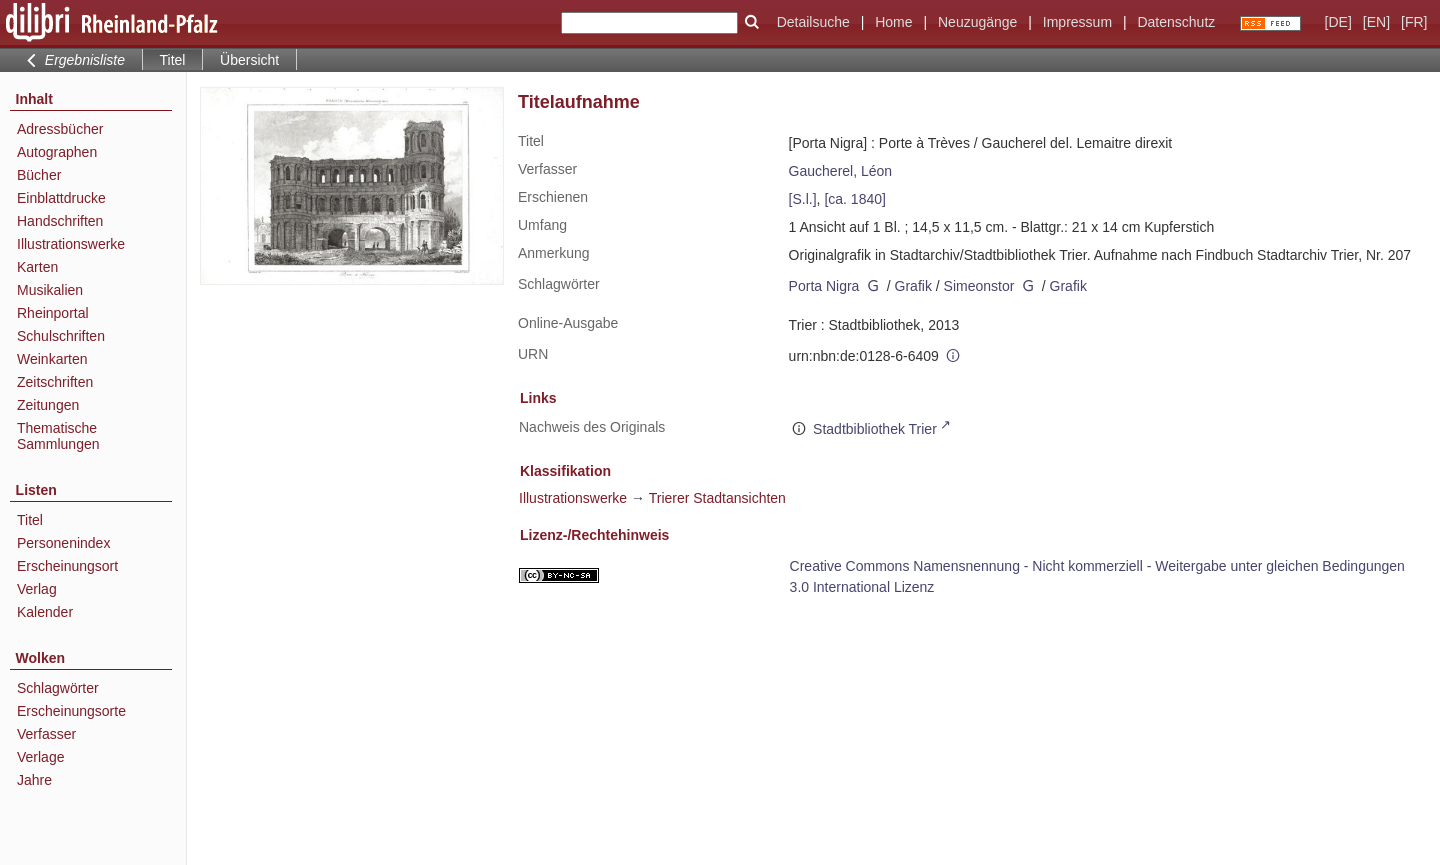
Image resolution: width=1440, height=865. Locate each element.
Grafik (913, 286)
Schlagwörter (58, 688)
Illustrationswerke (71, 244)
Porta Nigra (824, 286)
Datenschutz (1176, 22)
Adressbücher (60, 129)
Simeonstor (979, 286)
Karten (37, 267)
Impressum (1077, 22)
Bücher (39, 175)
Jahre (34, 780)
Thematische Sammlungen (58, 436)
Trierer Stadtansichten (717, 498)
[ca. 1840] (855, 199)
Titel (30, 520)
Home (893, 22)
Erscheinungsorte (71, 711)
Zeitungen (48, 405)
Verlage (40, 757)
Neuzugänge (977, 22)
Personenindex (63, 543)
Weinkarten (52, 359)
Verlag (37, 589)
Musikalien (50, 290)
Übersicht (249, 60)
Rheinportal (53, 313)
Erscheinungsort (67, 566)
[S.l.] (803, 199)
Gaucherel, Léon (841, 171)
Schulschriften (61, 336)
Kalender (45, 612)
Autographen (57, 152)
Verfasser (46, 734)
